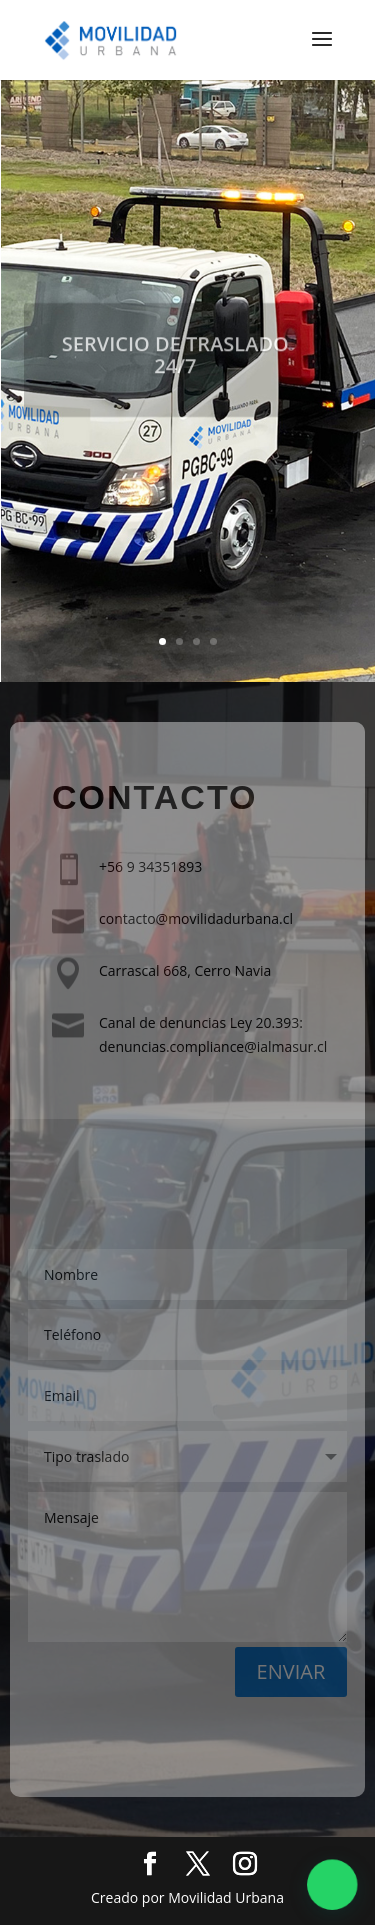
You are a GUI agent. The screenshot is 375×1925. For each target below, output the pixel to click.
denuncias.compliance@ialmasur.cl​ (213, 1046)
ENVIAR (291, 1671)
